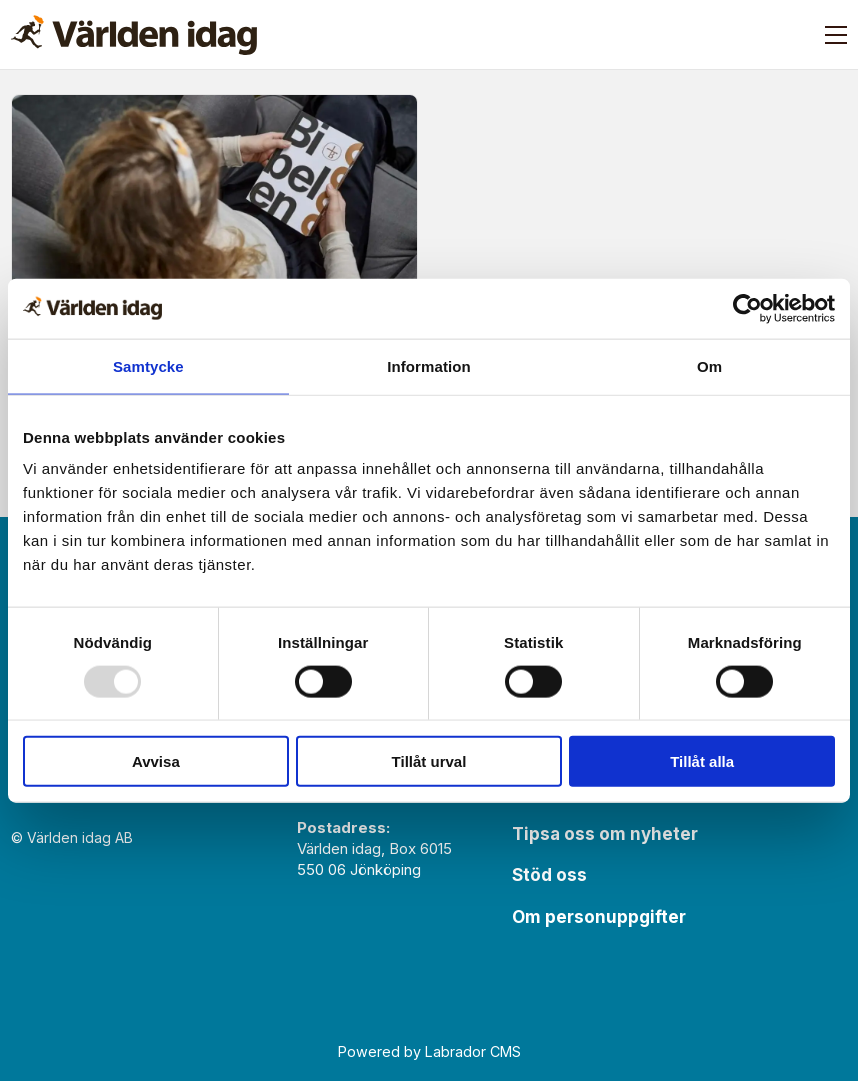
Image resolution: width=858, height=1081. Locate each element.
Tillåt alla (702, 761)
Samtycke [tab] (148, 365)
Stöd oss (549, 875)
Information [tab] (429, 365)
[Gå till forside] (134, 35)
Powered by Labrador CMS (429, 1051)
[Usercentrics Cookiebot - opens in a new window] (747, 308)
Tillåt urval (429, 761)
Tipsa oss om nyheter (605, 834)
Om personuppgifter (599, 917)
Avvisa (156, 761)
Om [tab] (709, 365)
